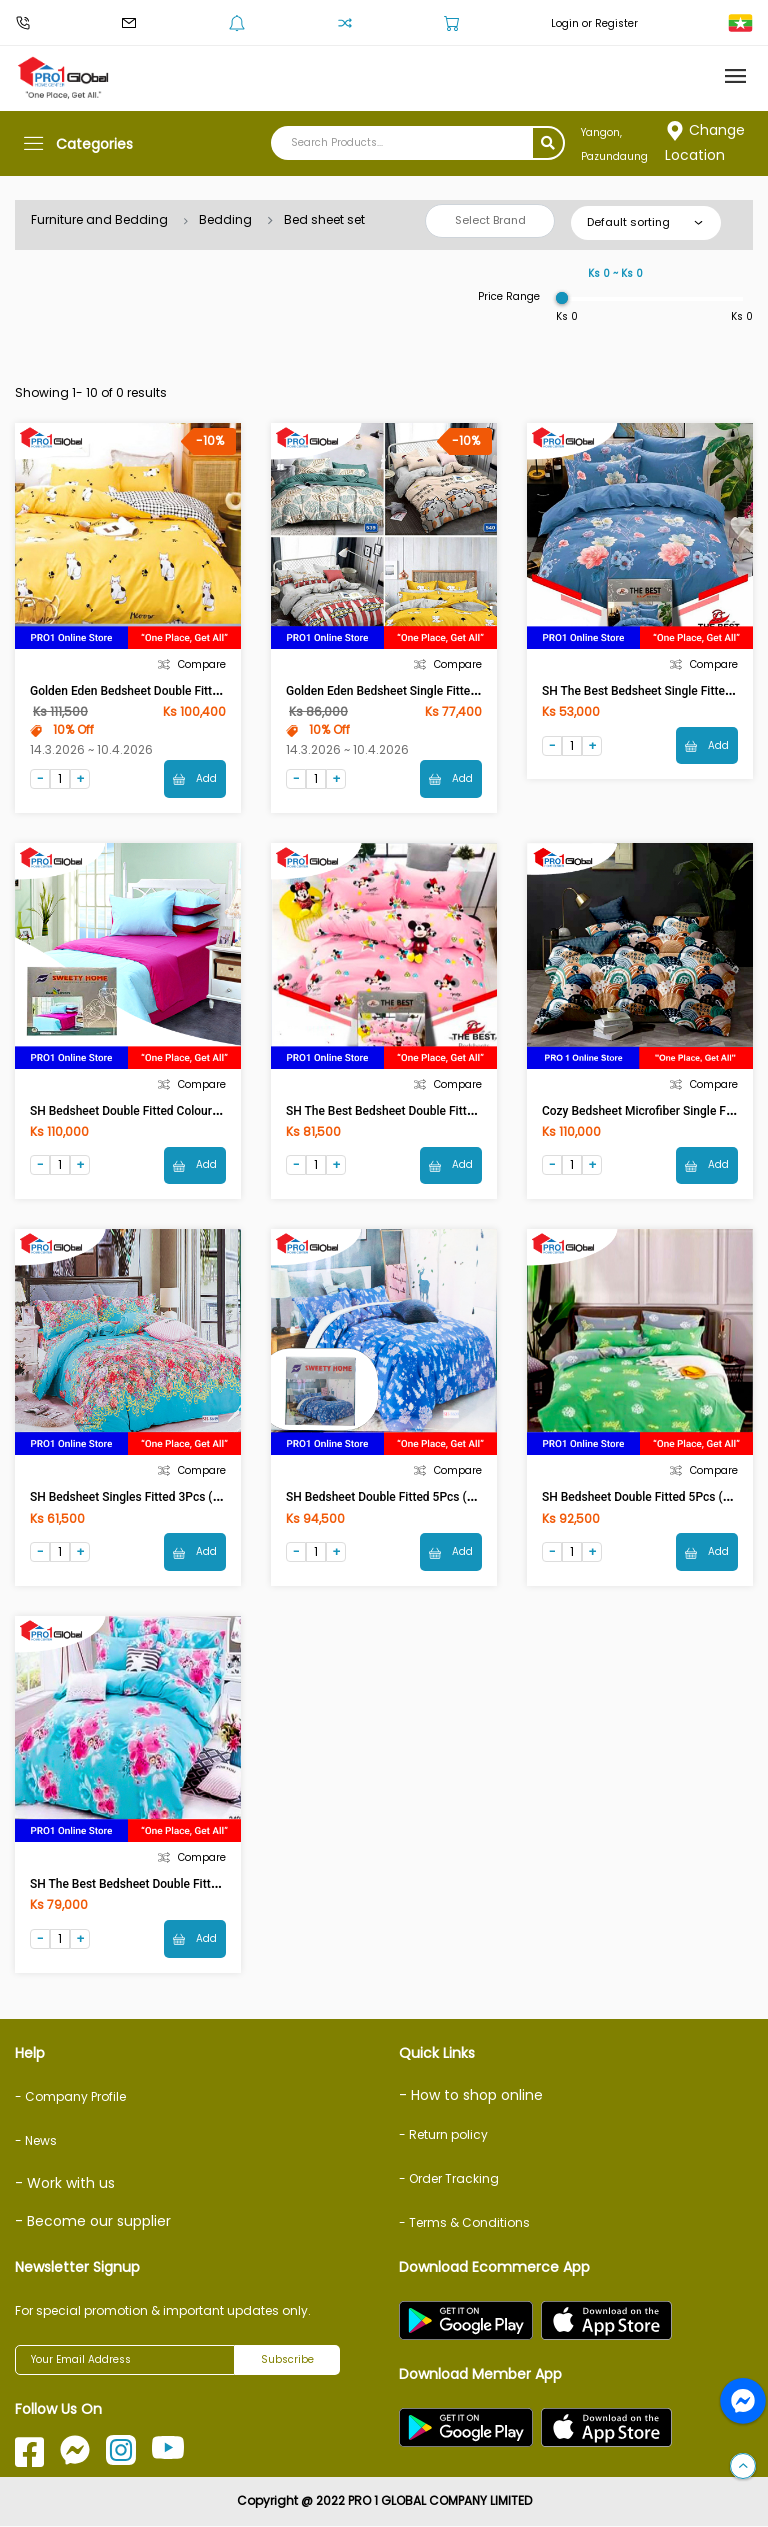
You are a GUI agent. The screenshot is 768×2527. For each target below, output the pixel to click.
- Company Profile (70, 2097)
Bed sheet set (324, 219)
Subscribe (287, 2360)
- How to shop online (471, 2096)
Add (195, 778)
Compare (192, 664)
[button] (743, 2467)
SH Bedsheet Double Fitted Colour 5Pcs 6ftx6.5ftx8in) (174, 1111)
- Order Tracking (449, 2179)
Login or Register (594, 23)
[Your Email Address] (125, 2361)
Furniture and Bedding (99, 219)
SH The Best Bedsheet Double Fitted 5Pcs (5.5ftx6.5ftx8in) (187, 1885)
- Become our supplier (93, 2222)
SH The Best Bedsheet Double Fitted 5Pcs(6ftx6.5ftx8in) (436, 1111)
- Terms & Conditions (464, 2223)
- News (36, 2141)
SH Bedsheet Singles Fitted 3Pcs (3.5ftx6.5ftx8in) (163, 1498)
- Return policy (443, 2135)
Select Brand (490, 220)
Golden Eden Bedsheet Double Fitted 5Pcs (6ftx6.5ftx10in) (186, 691)
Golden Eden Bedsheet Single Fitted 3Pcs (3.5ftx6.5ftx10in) (445, 691)
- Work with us (65, 2184)
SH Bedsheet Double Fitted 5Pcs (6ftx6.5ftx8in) (413, 1498)
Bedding (225, 219)
